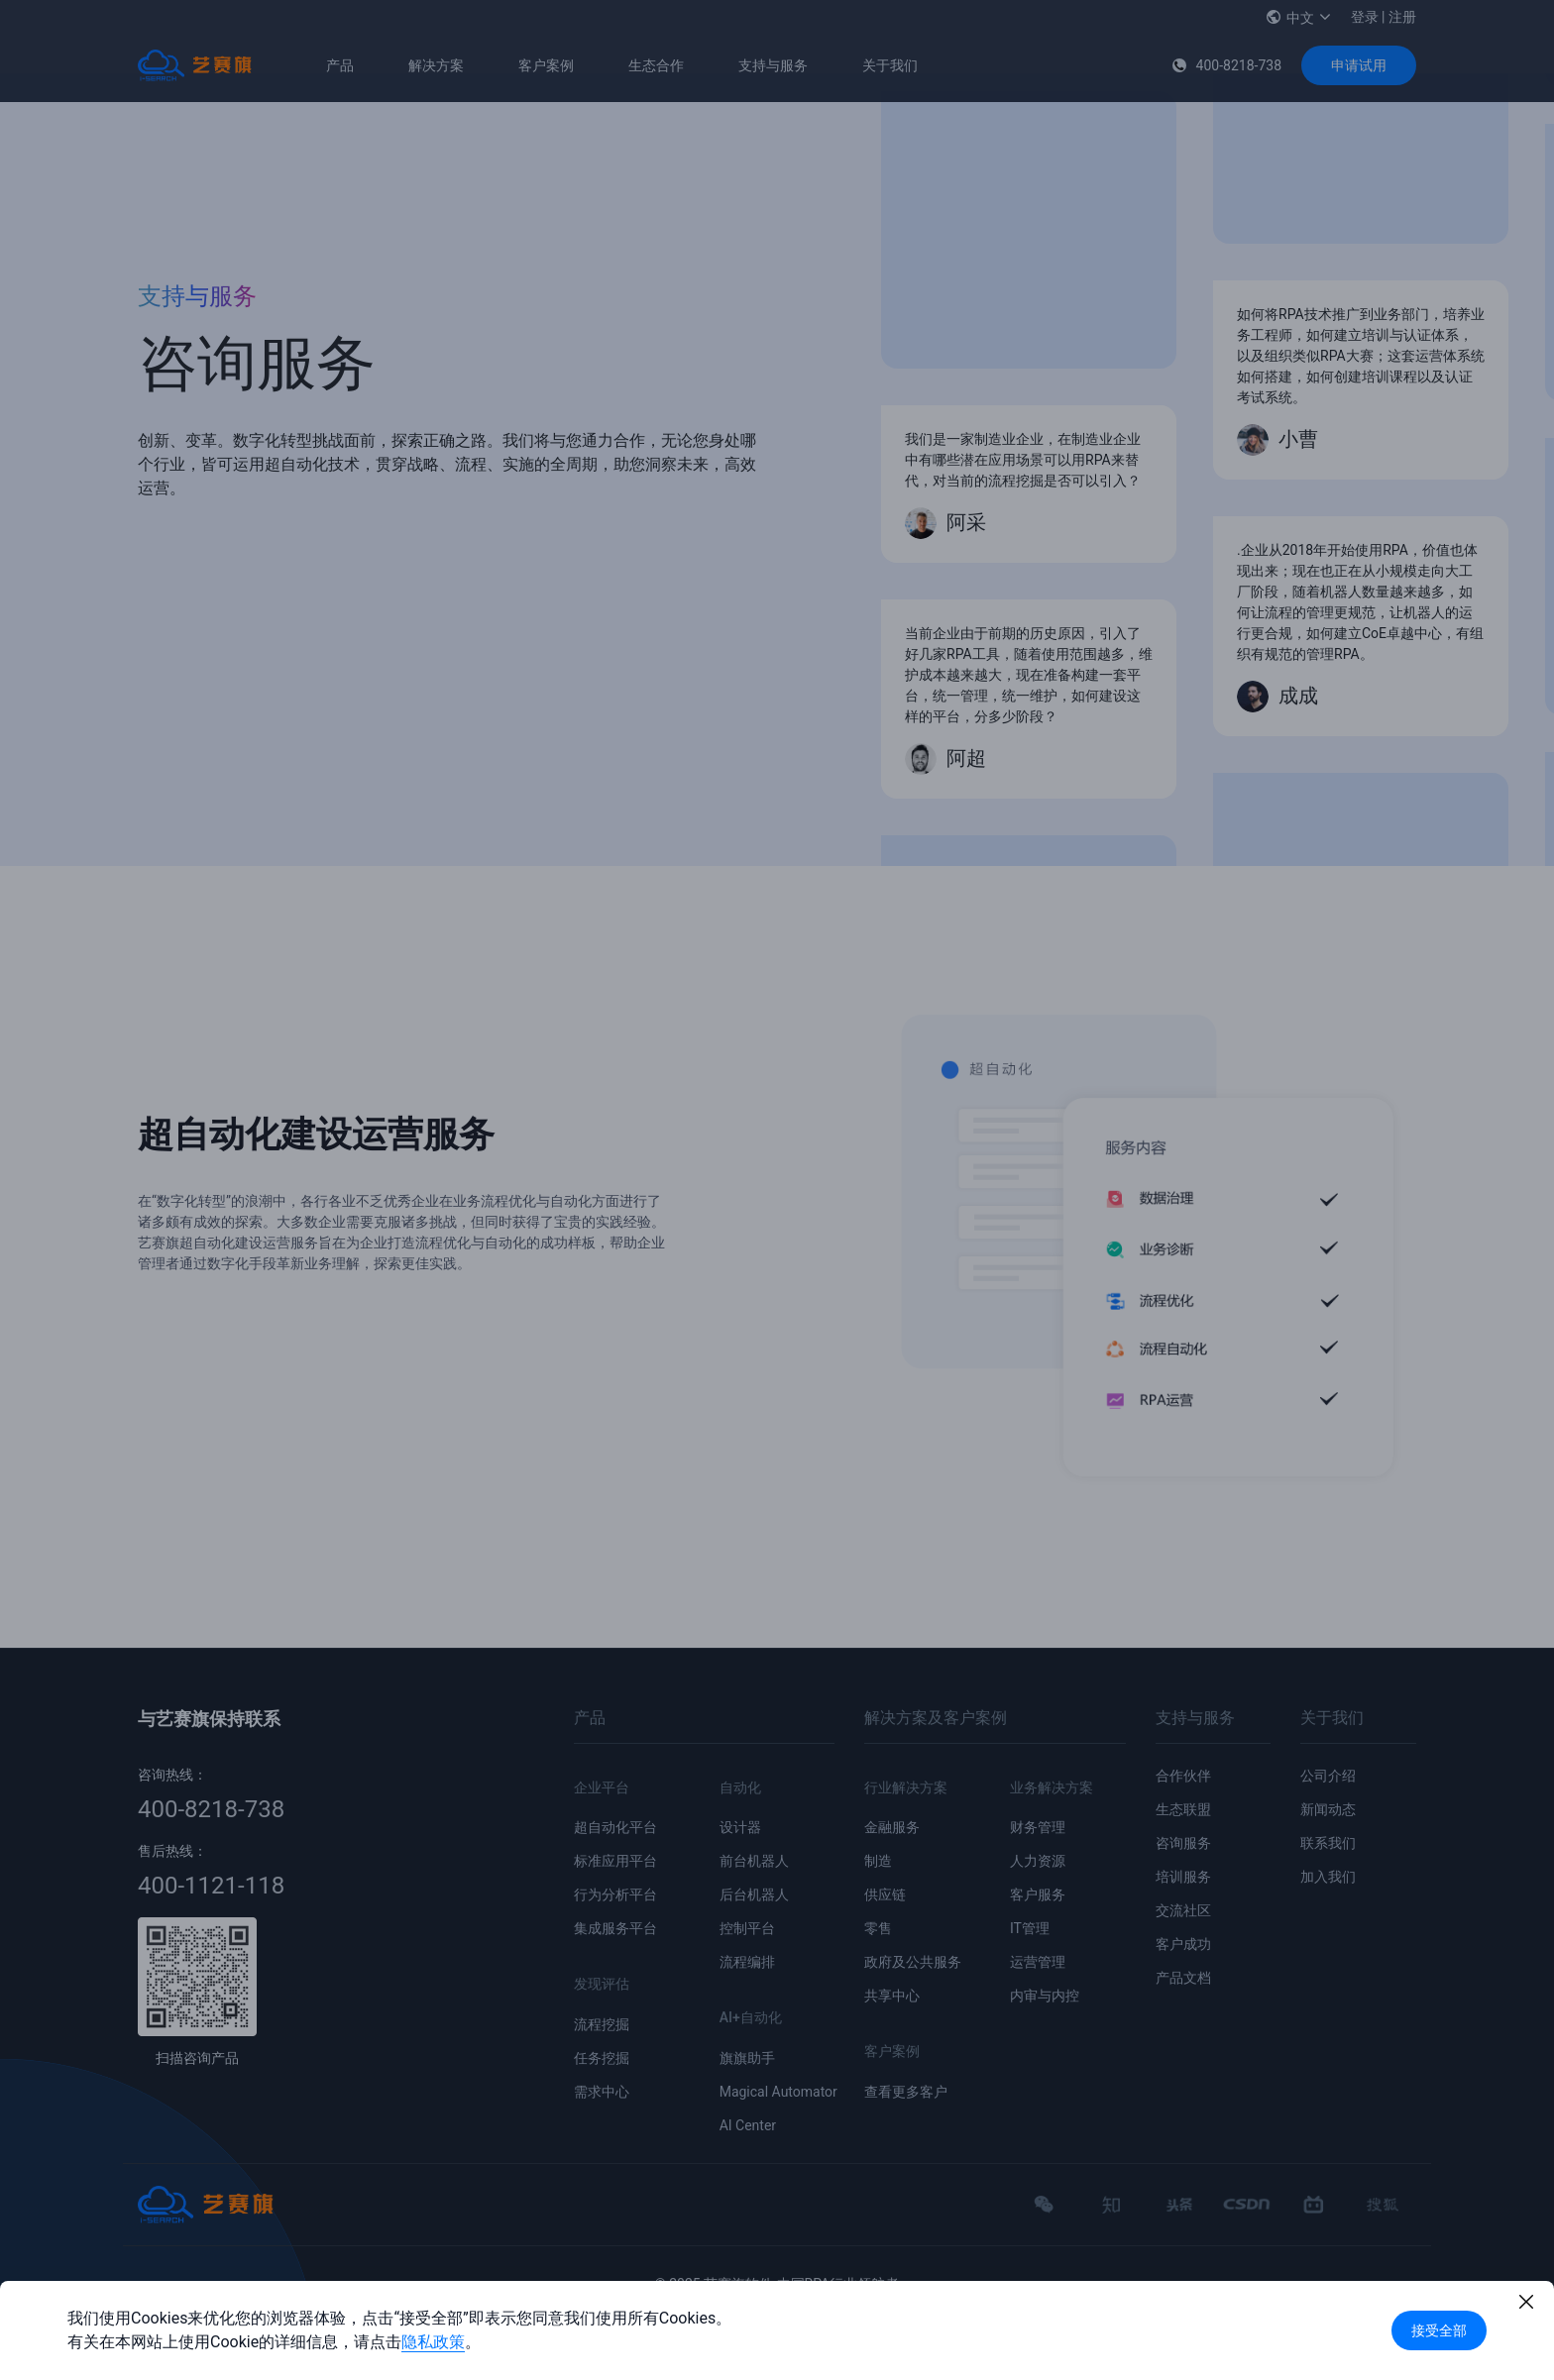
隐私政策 (433, 2341)
